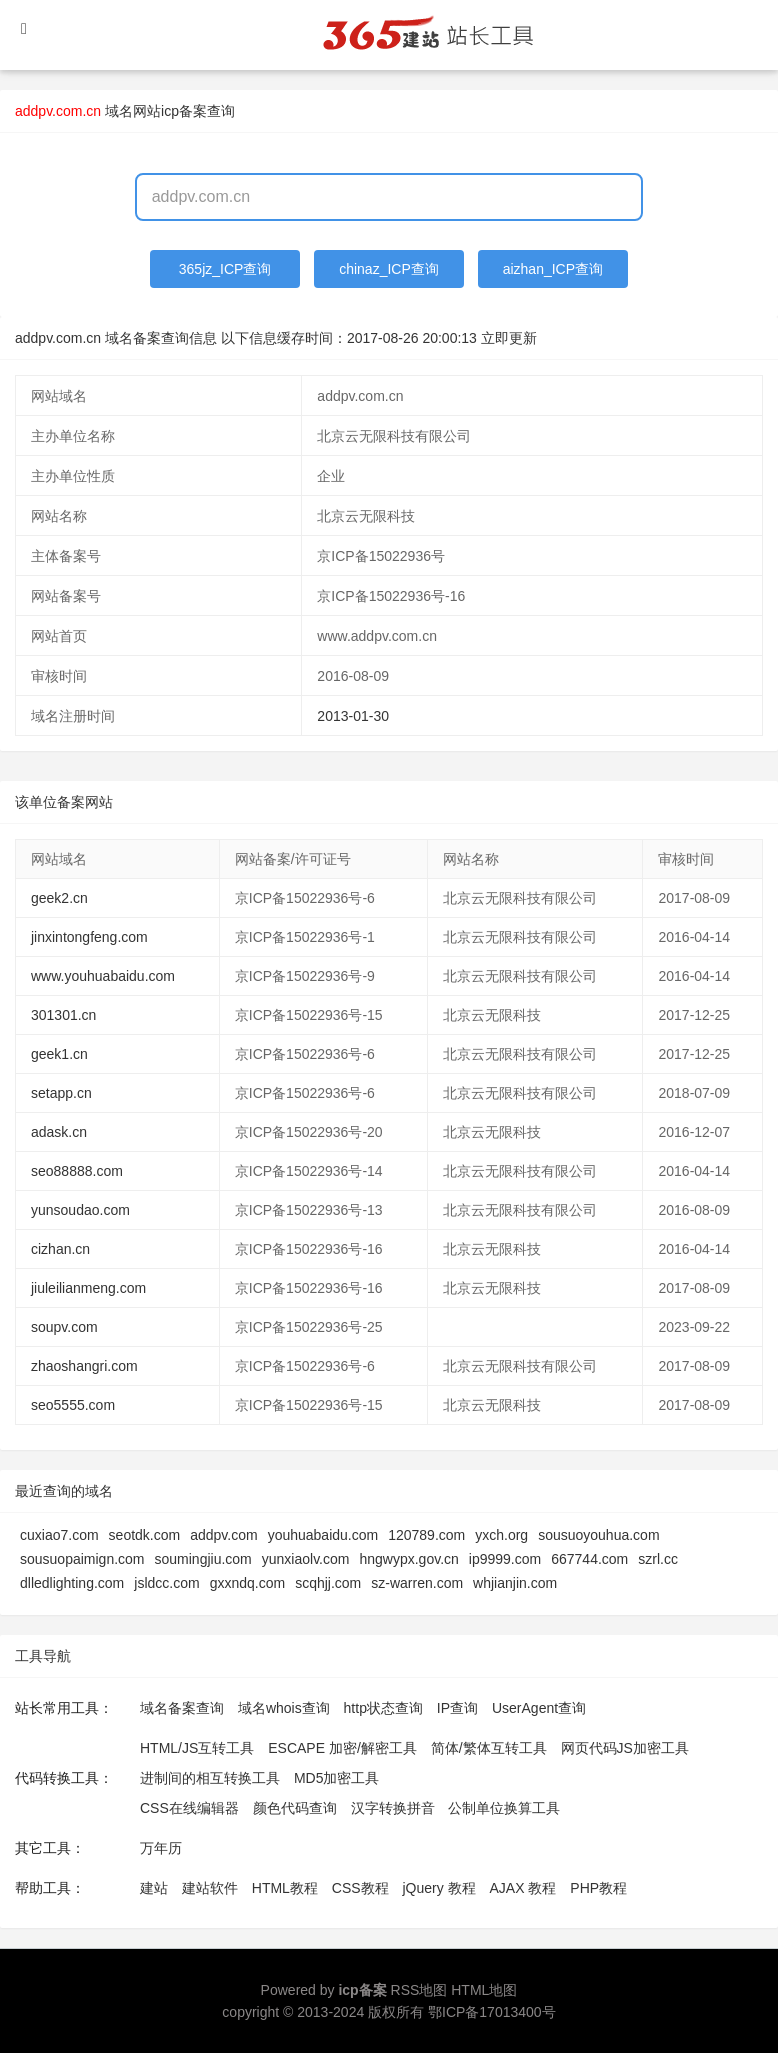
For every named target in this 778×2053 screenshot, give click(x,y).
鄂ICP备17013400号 (492, 2012)
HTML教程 (285, 1888)
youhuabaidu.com (323, 1535)
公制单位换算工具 (504, 1808)
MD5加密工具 (337, 1778)
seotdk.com (145, 1535)
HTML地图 (484, 1990)
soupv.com (64, 1327)
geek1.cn (59, 1054)
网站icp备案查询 (184, 111)
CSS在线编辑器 (189, 1808)
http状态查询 (383, 1708)
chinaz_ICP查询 (389, 269)
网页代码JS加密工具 (625, 1748)
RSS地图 (419, 1990)
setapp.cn (61, 1093)
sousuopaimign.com (82, 1559)
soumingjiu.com (203, 1559)
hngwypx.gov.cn (408, 1559)
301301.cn (63, 1015)
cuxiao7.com (59, 1535)
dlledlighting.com (72, 1583)
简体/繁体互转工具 (489, 1748)
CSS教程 (360, 1888)
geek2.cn (59, 898)
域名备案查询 (182, 1708)
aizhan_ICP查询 (553, 269)
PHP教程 (598, 1888)
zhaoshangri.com (84, 1366)
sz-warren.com (417, 1583)
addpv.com (223, 1535)
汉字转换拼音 (393, 1808)
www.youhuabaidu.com (103, 976)
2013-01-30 (353, 716)
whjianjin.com (515, 1583)
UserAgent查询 (539, 1708)
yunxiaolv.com (306, 1559)
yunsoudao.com (80, 1210)
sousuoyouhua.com (598, 1535)
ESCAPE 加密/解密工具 (342, 1748)
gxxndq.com (247, 1583)
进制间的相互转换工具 (210, 1778)
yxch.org (501, 1535)
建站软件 (210, 1888)
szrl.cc (658, 1559)
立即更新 (509, 338)
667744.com (589, 1559)
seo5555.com (73, 1405)
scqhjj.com (328, 1583)
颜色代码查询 (295, 1808)
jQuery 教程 (438, 1888)
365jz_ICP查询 (225, 269)
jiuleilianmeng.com (88, 1288)
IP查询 (457, 1708)
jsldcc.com (166, 1583)
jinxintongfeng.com (89, 937)
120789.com (426, 1535)
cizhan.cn (60, 1249)
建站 (154, 1888)
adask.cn (59, 1132)
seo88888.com (77, 1171)
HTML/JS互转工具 (197, 1748)
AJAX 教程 (523, 1888)
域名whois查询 (284, 1708)
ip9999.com (505, 1559)
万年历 (161, 1848)
